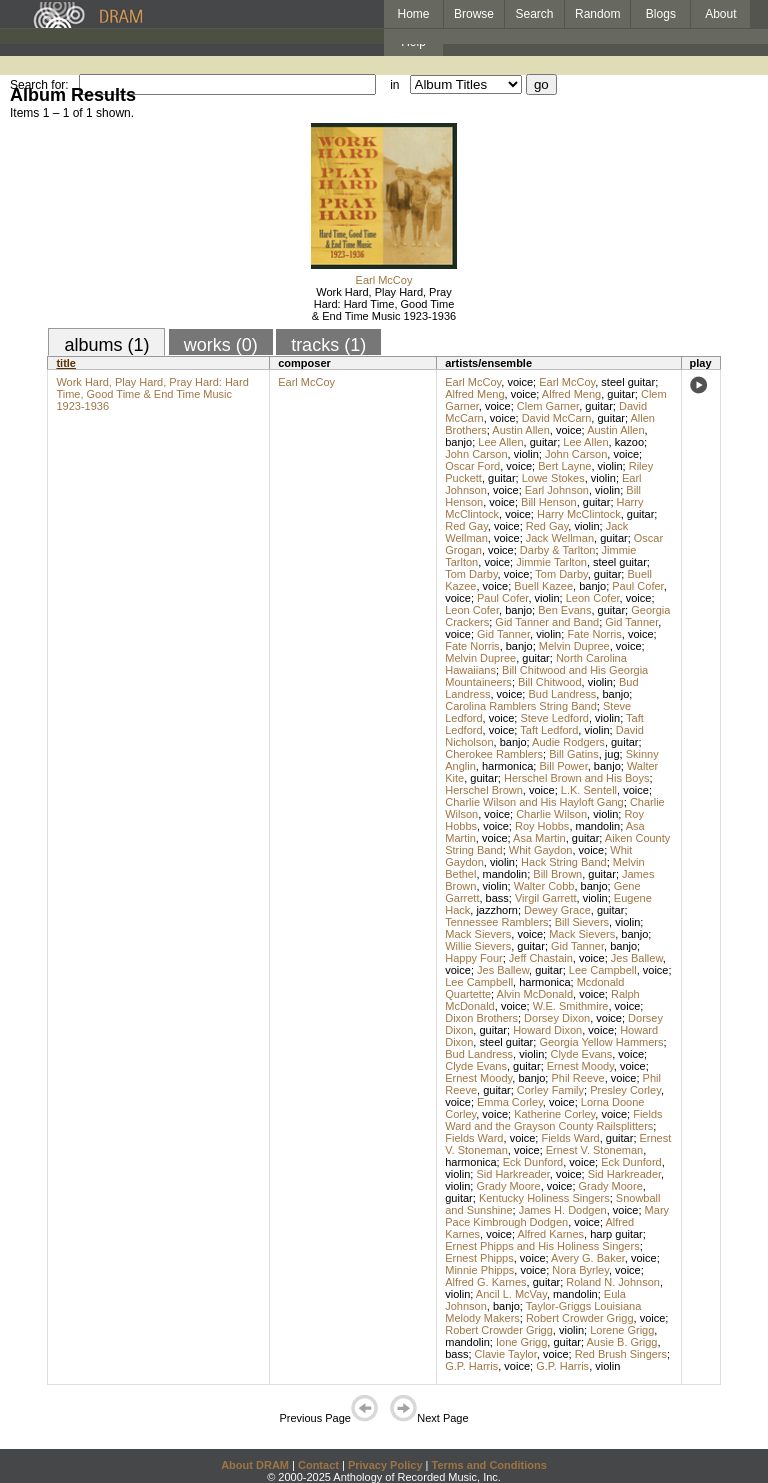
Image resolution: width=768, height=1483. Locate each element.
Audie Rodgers (568, 742)
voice (520, 382)
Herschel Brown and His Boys (577, 778)
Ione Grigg (521, 1342)
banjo (458, 442)
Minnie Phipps (479, 1270)
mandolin (598, 826)
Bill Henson (549, 502)
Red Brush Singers (621, 1354)
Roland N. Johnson (613, 1282)
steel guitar (628, 382)
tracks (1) (328, 345)
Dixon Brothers (481, 1018)
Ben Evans (564, 610)
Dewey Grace (557, 910)
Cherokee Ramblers (494, 754)
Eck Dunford (533, 1162)
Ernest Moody (580, 1066)
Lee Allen (500, 442)
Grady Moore (508, 1186)
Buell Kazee (543, 586)
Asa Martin (539, 838)
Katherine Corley (554, 1114)
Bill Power (563, 766)
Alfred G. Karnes (485, 1282)
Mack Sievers (478, 934)
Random (597, 14)
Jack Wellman (560, 538)
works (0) (221, 345)
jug (612, 754)
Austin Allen (520, 430)
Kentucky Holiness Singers (544, 1198)
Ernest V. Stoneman (594, 1150)
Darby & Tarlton (558, 550)
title (66, 363)
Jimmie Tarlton (551, 562)
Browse (474, 14)
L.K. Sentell (589, 790)
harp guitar (616, 1234)
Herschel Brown (484, 790)
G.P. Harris (471, 1366)
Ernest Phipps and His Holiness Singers (542, 1246)
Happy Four (473, 958)
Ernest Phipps (479, 1258)
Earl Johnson (557, 490)
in (394, 85)
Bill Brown (557, 874)
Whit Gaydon (541, 850)
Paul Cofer (637, 586)
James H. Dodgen (563, 1210)
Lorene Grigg (622, 1330)
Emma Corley (510, 1102)
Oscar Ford (472, 466)
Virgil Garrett (546, 898)
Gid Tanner (631, 622)
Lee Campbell (603, 970)
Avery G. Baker (588, 1258)
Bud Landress (562, 694)
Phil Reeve (577, 1078)
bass (497, 898)
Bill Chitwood (550, 682)
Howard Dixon (547, 1030)
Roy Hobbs (542, 826)
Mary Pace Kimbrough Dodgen (557, 1216)
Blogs (661, 14)
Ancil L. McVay (511, 1294)
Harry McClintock (579, 514)
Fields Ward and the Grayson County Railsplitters (553, 1120)
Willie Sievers (478, 946)
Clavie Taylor (506, 1354)
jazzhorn (497, 910)
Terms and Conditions (489, 1465)
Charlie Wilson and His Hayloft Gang (534, 802)
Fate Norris (594, 634)
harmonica (507, 766)
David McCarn (557, 418)
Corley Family (550, 1090)
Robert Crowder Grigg (580, 1318)
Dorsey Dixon (557, 1018)
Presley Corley (625, 1090)
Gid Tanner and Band (547, 622)
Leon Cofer (593, 598)
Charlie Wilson (551, 814)
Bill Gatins (574, 754)
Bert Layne (564, 466)
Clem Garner (548, 406)
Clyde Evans (581, 1054)
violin (526, 454)
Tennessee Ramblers (496, 922)
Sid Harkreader (512, 1174)
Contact (318, 1465)
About (720, 14)
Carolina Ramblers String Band (521, 706)
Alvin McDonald (535, 994)
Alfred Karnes (550, 1234)
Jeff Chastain (541, 958)
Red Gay (466, 526)
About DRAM (255, 1465)
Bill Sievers (582, 922)
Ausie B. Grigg (622, 1342)
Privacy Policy (385, 1465)
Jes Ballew (637, 958)
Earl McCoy (384, 280)
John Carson (476, 454)
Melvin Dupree (574, 646)
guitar (621, 394)
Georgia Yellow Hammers (601, 1042)
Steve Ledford (554, 718)
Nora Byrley (580, 1270)
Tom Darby (471, 574)
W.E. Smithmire (571, 1006)
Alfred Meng (474, 394)
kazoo (629, 442)
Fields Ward (474, 1138)
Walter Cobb (544, 886)
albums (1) (106, 345)
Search (535, 14)
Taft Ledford (549, 730)
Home (413, 14)
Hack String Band (564, 862)
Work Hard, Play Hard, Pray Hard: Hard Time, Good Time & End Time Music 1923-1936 (384, 304)
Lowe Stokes (553, 478)
